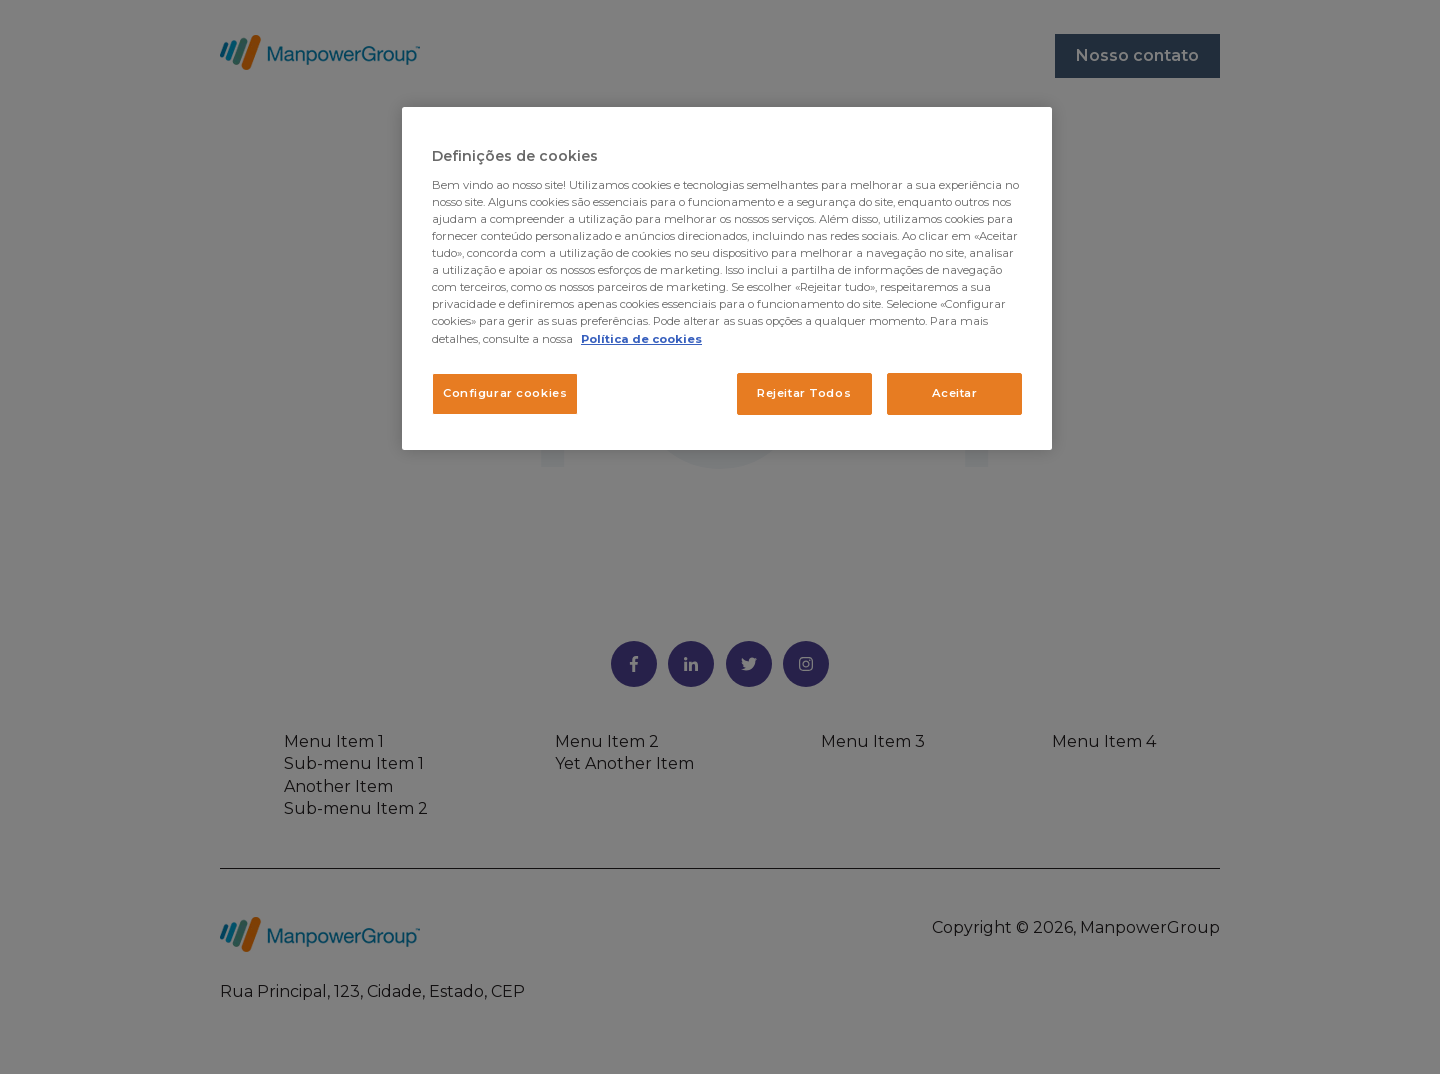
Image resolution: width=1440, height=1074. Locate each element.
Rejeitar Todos (804, 393)
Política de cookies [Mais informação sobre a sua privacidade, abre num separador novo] (641, 339)
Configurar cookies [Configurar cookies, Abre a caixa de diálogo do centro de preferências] (505, 393)
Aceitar (955, 393)
